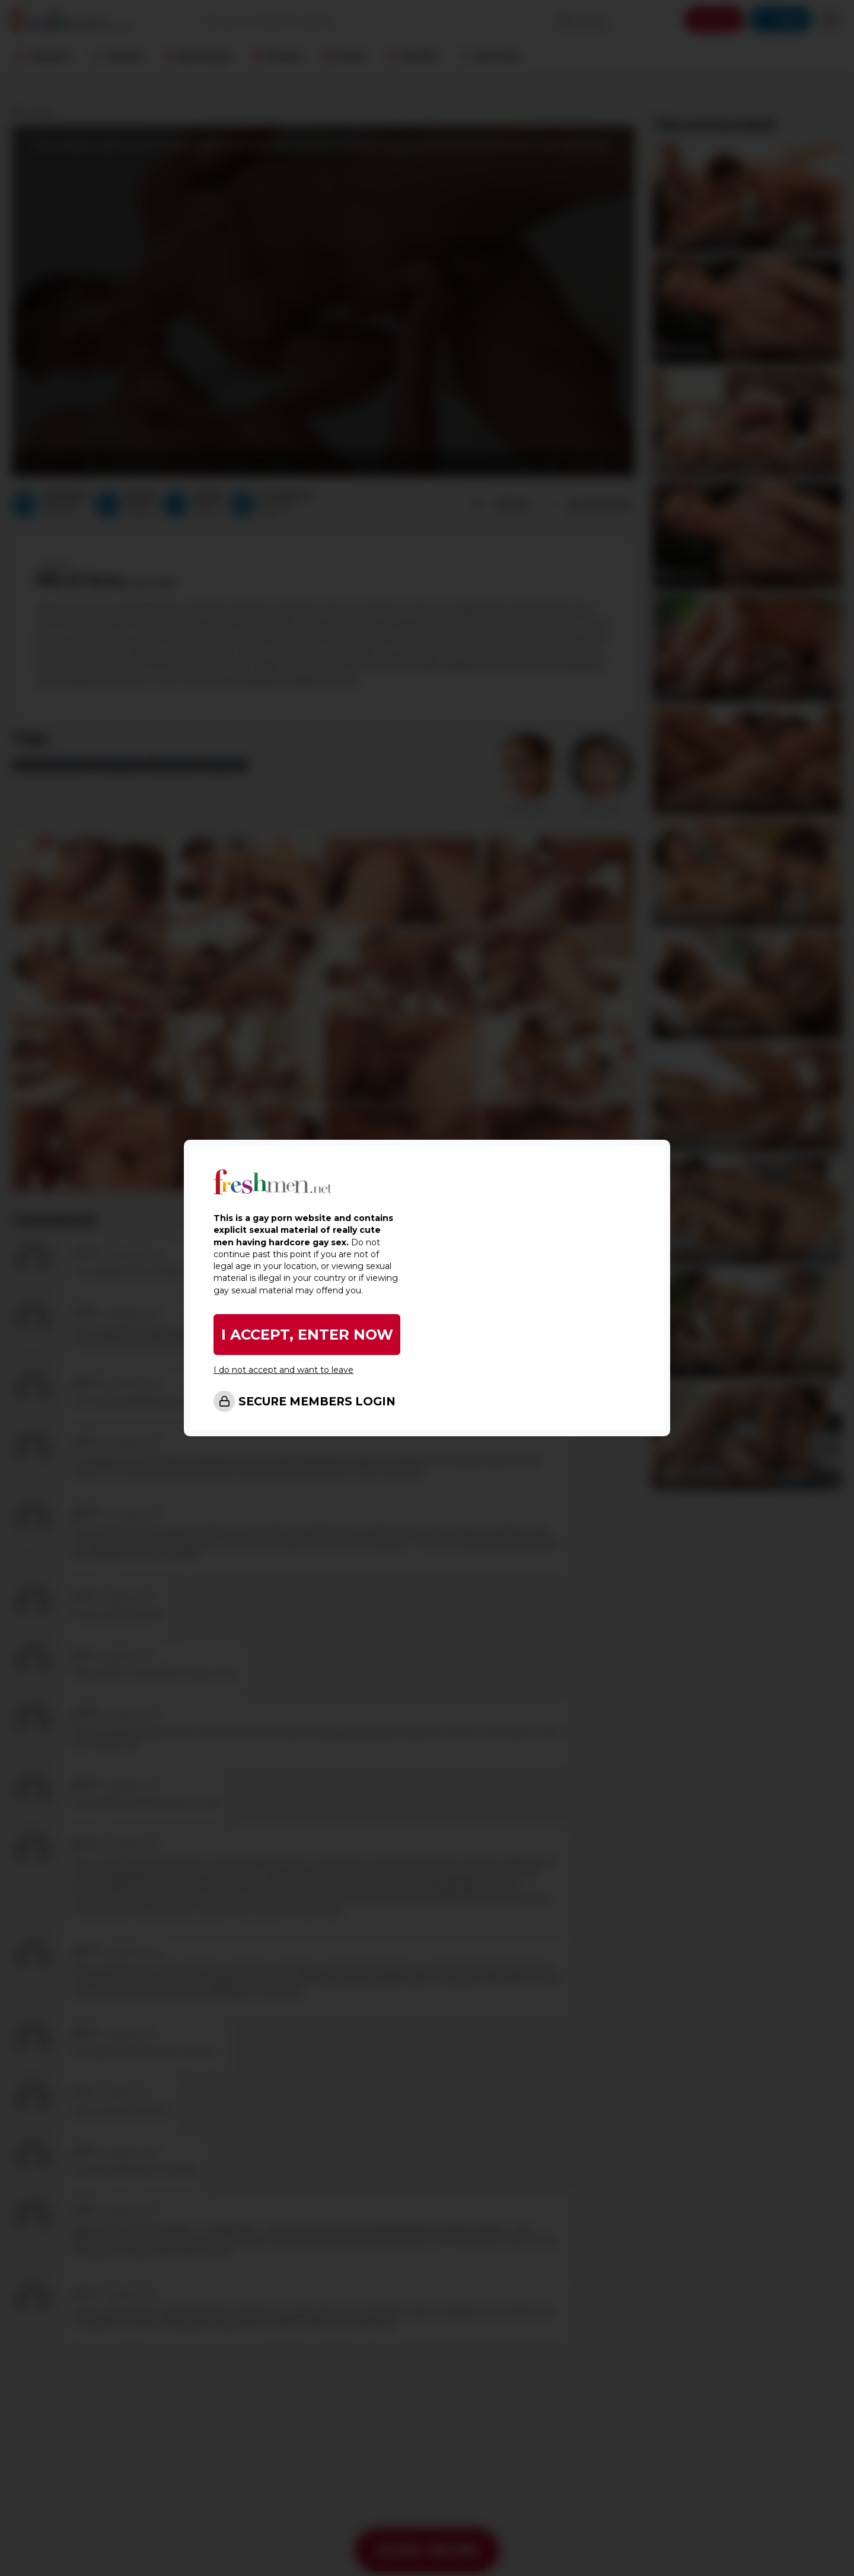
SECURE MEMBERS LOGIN (317, 1401)
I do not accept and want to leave (283, 1369)
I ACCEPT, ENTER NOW (307, 1334)
